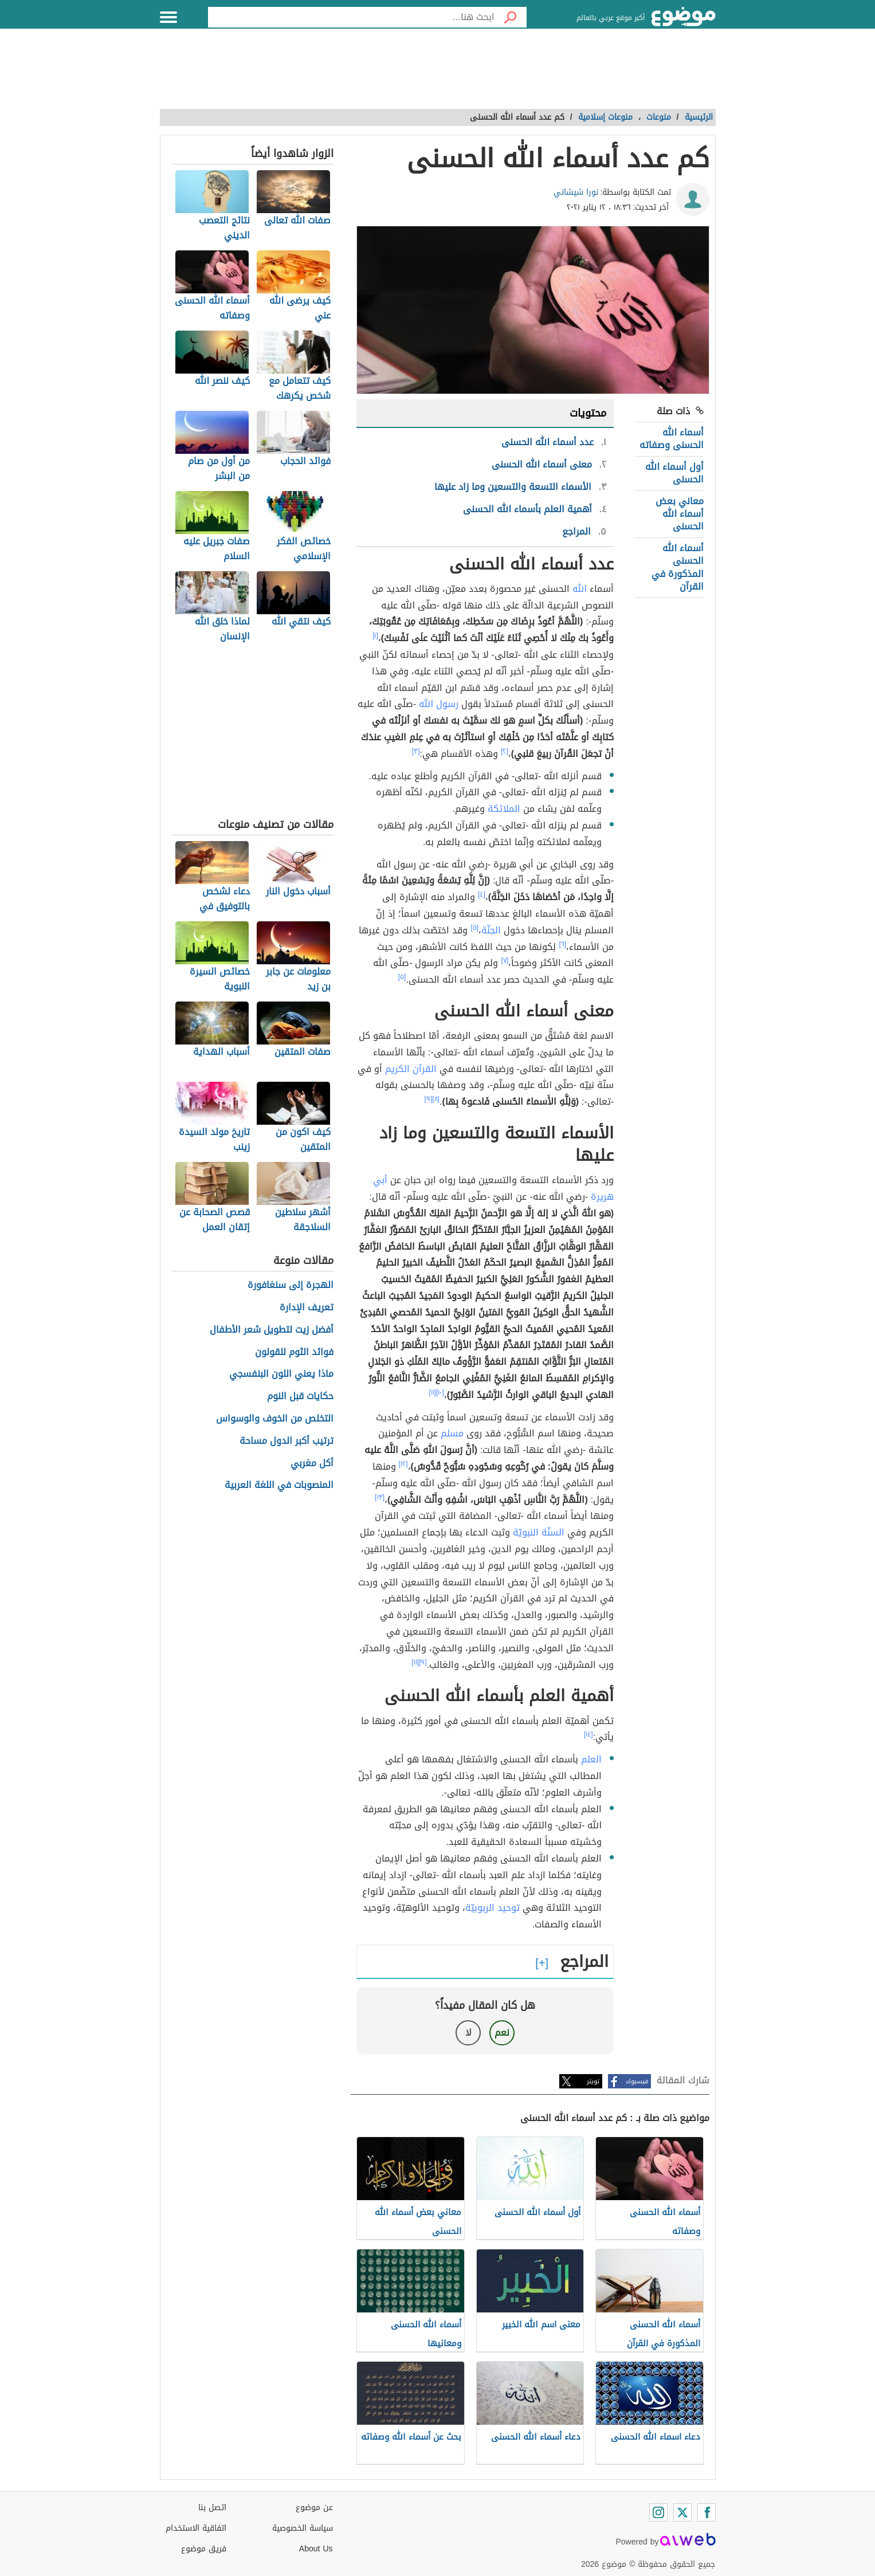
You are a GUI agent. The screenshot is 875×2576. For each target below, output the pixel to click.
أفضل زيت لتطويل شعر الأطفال (271, 1330)
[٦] (562, 944)
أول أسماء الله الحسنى (674, 473)
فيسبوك (637, 2081)
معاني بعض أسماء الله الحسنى (680, 514)
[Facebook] (706, 2512)
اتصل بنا (212, 2507)
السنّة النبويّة (538, 1532)
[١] (375, 635)
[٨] (436, 1099)
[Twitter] (682, 2512)
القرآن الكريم (411, 1069)
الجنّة (491, 930)
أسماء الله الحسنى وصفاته (671, 438)
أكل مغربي (312, 1463)
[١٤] (588, 1734)
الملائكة (504, 809)
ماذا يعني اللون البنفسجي (281, 1374)
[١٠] (440, 1392)
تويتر (593, 2081)
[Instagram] (658, 2512)
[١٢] (403, 1464)
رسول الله (438, 704)
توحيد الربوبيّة (492, 1908)
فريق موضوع (203, 2549)
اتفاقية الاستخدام (196, 2528)
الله (579, 589)
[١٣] (379, 1497)
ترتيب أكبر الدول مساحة (286, 1441)
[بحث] (511, 17)
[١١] (432, 1392)
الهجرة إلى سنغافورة (290, 1285)
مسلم (452, 1433)
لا (468, 2032)
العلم (591, 1759)
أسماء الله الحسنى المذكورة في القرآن (678, 567)
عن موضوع (314, 2507)
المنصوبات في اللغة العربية (279, 1485)
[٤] (481, 894)
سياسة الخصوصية (302, 2528)
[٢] (504, 751)
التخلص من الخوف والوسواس (274, 1419)
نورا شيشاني (576, 192)
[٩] (429, 1099)
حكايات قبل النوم (300, 1396)
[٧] (504, 960)
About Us (316, 2549)
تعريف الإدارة (306, 1307)
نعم (502, 2032)
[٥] (474, 927)
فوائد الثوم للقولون (294, 1352)
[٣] (416, 751)
